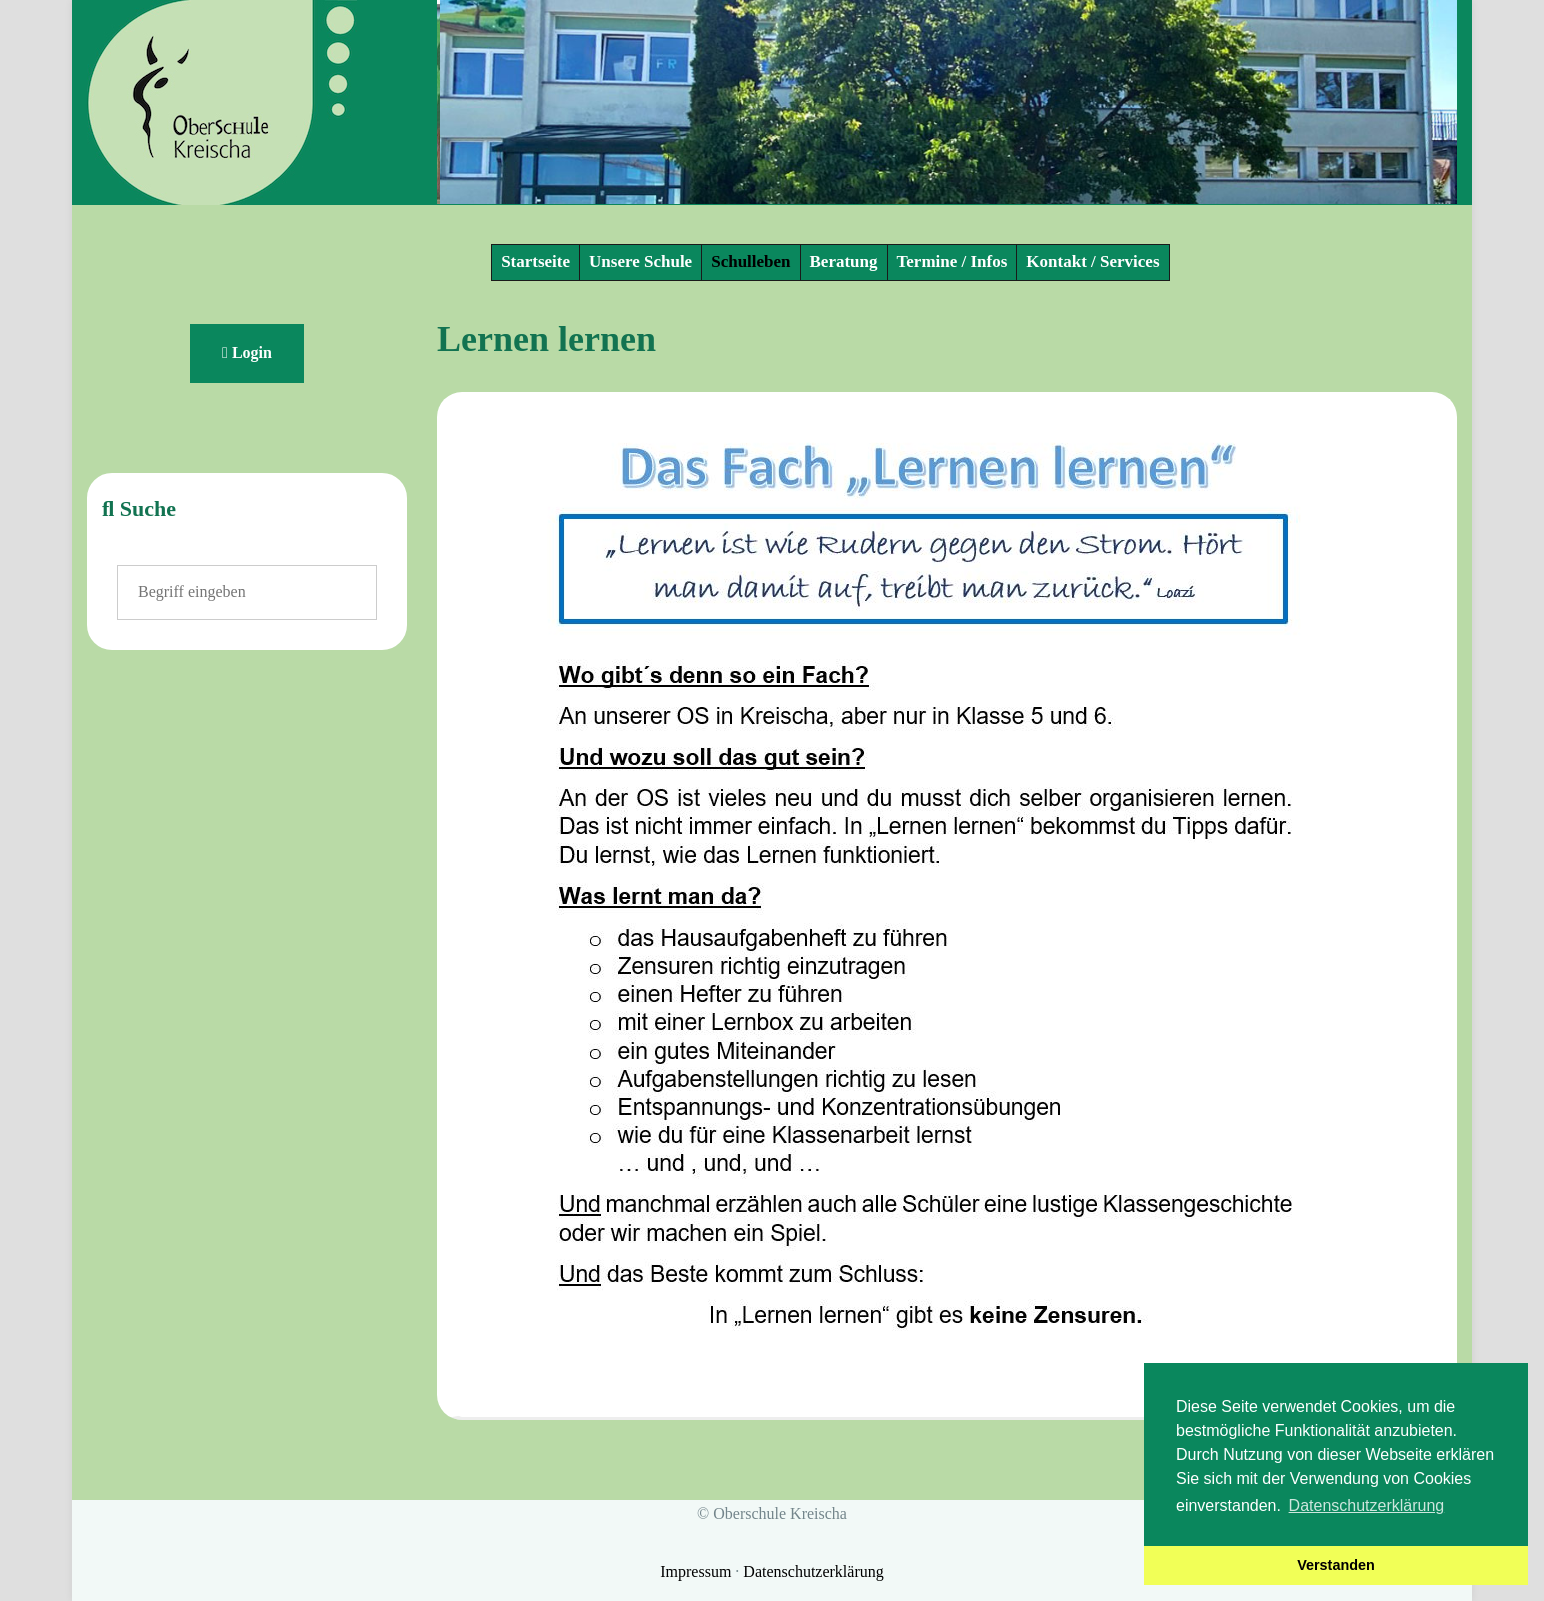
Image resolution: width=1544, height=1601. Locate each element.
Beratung (844, 261)
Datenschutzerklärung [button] (1367, 1505)
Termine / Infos (952, 261)
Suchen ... (117, 565)
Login (247, 352)
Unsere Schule (640, 261)
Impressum (697, 1571)
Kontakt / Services (1092, 261)
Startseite (535, 261)
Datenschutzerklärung (813, 1571)
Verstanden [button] (1336, 1565)
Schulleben (750, 261)
